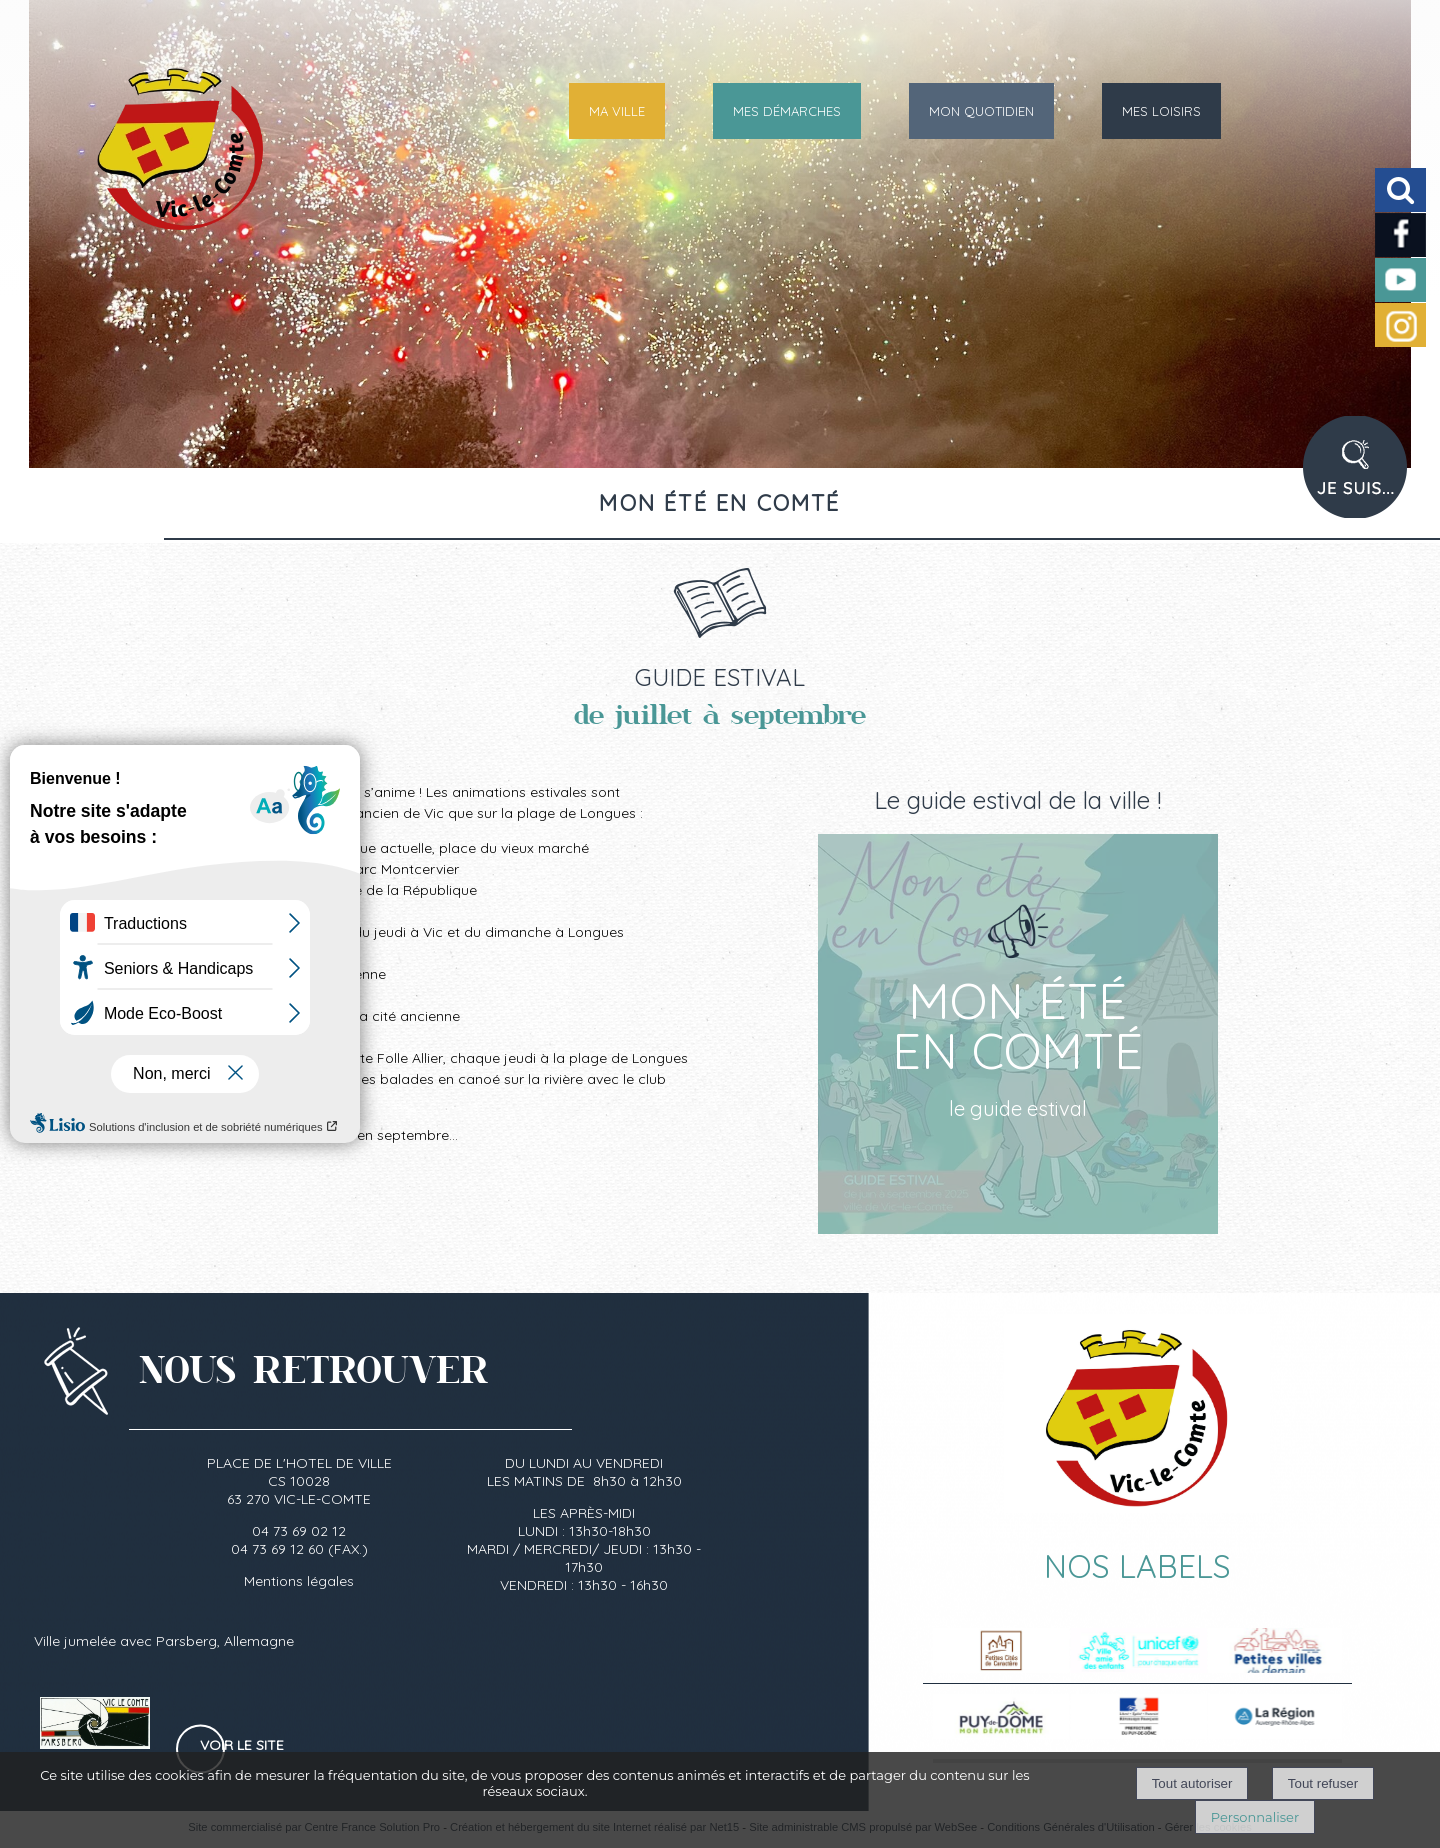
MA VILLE (617, 111)
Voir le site (242, 1745)
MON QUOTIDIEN (981, 111)
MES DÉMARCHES (787, 111)
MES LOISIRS (1161, 111)
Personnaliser (1255, 1817)
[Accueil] (133, 165)
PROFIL (1362, 479)
